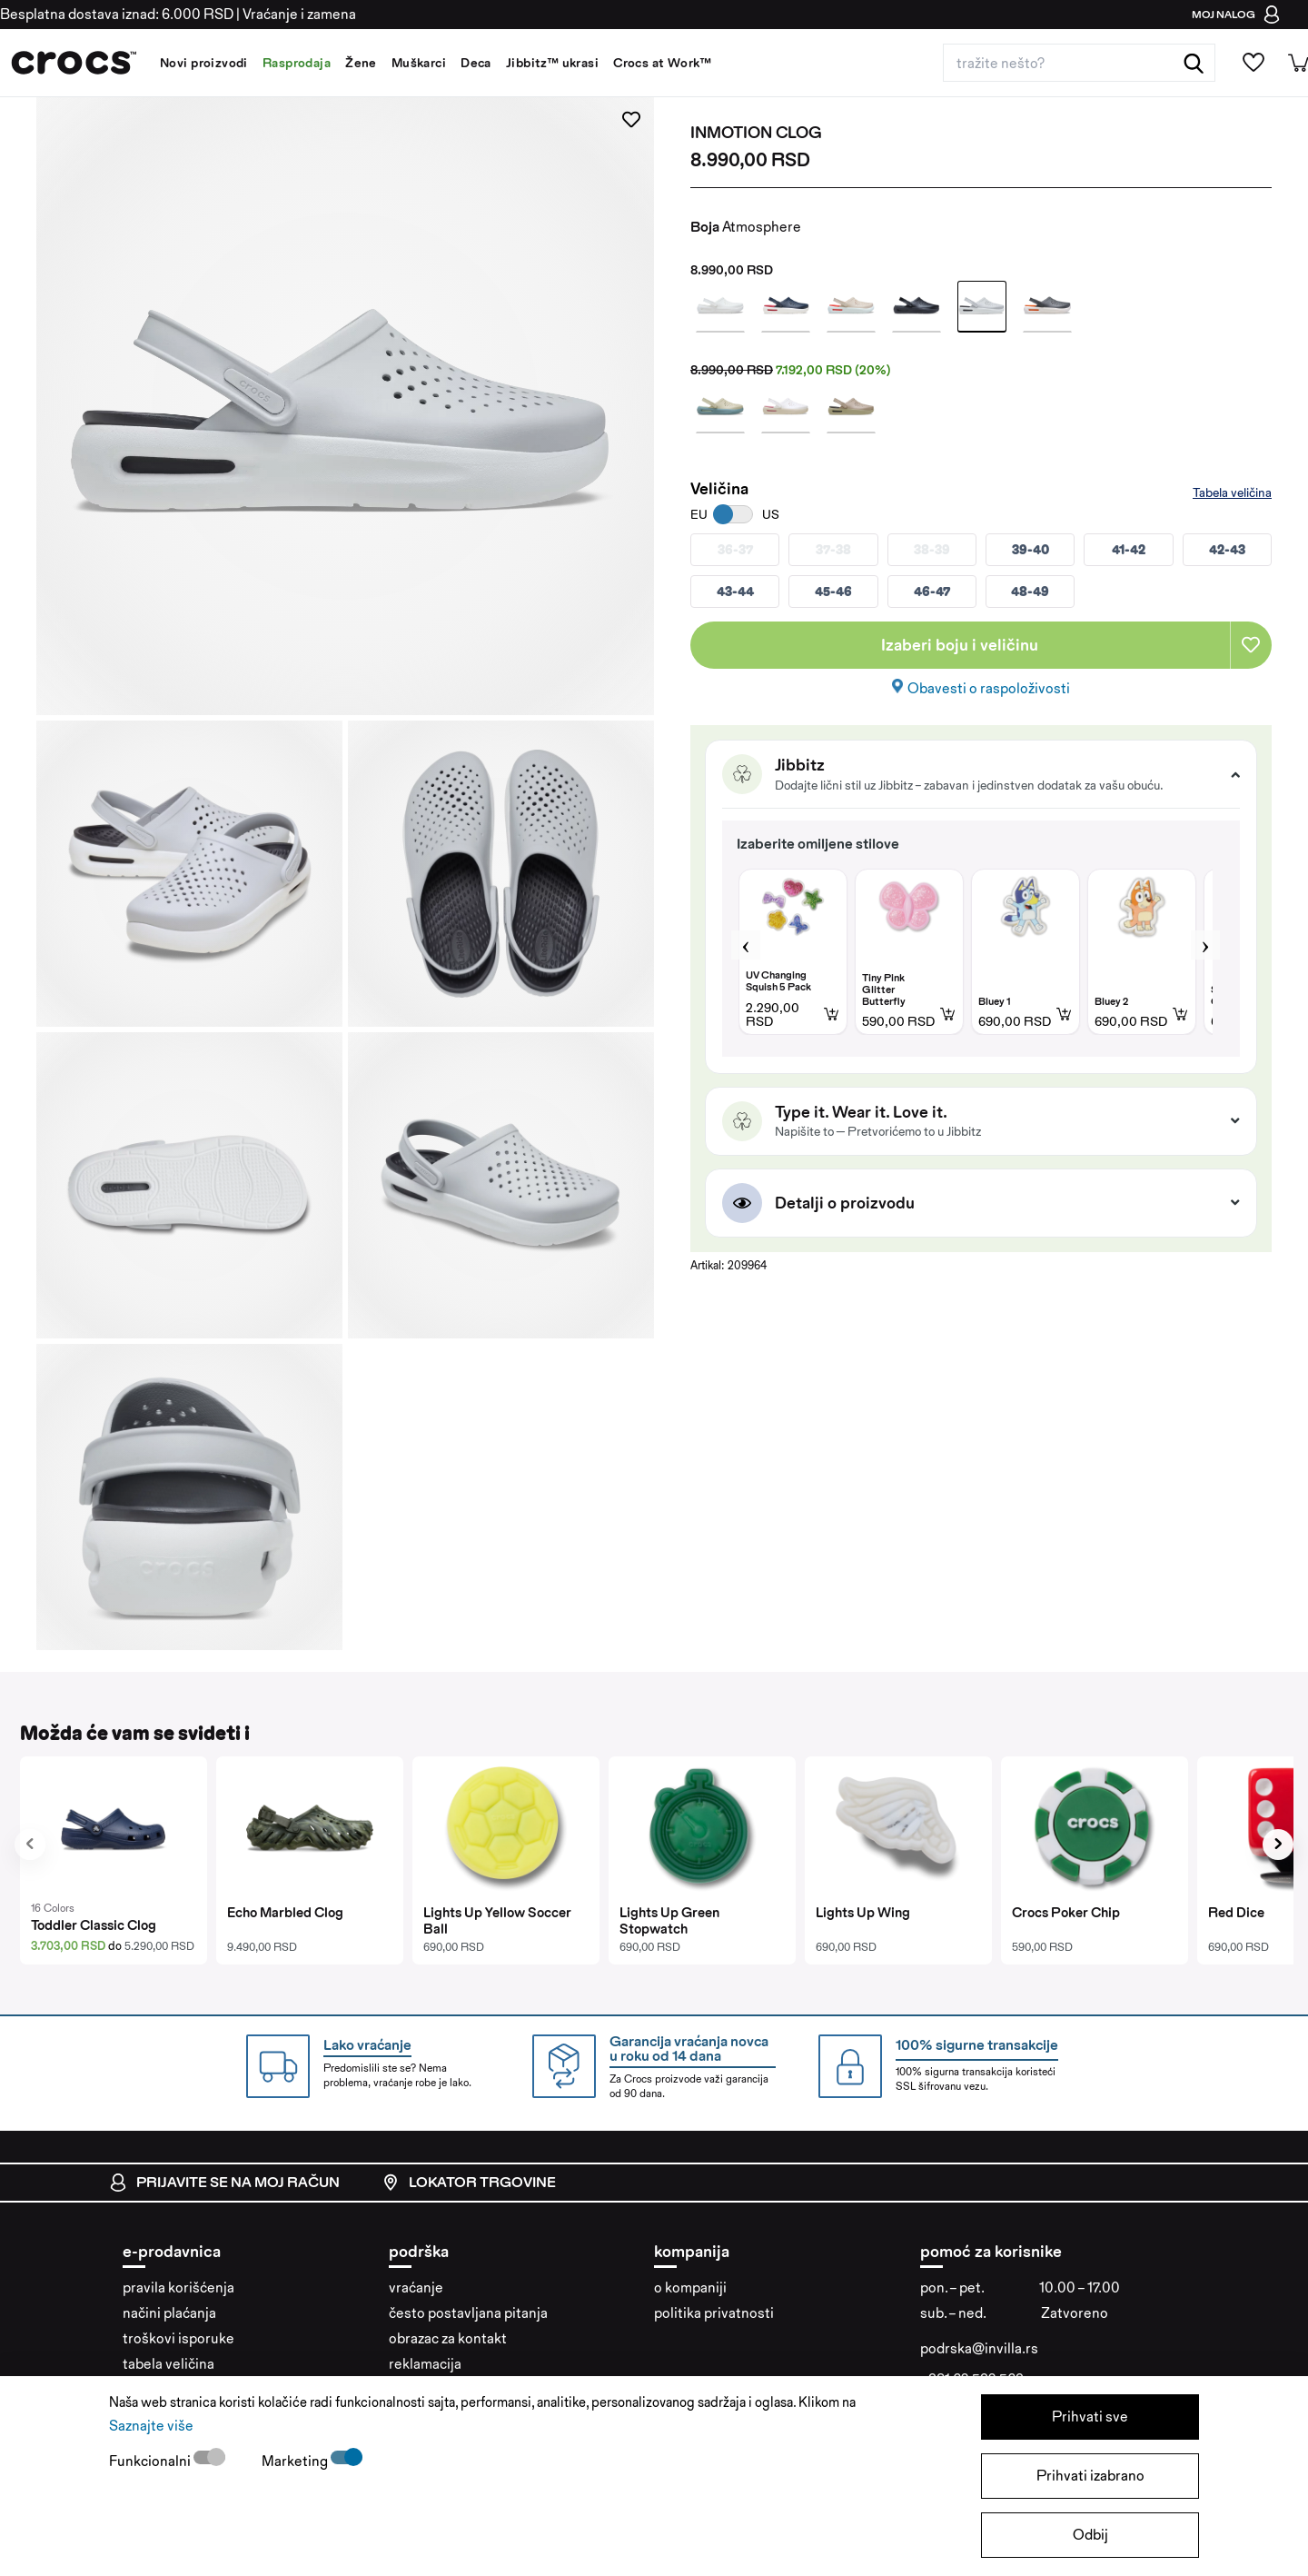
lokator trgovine (469, 2182)
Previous (745, 945)
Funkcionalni (151, 2461)
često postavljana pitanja (468, 2313)
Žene (361, 62)
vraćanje (416, 2287)
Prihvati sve (1090, 2416)
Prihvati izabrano (1090, 2475)
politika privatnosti (714, 2313)
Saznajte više (151, 2425)
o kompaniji (690, 2287)
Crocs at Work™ (662, 62)
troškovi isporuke (178, 2338)
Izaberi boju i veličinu (959, 644)
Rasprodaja (297, 62)
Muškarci (418, 62)
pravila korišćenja (178, 2287)
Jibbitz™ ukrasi (552, 62)
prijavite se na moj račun (224, 2182)
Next (1205, 945)
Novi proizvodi (204, 62)
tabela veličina (168, 2363)
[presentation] (30, 1844)
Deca (476, 62)
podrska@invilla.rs (979, 2348)
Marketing (296, 2461)
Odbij (1090, 2534)
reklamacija (425, 2363)
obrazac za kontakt (448, 2338)
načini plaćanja (169, 2313)
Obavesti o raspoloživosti (988, 688)
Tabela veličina (1232, 492)
